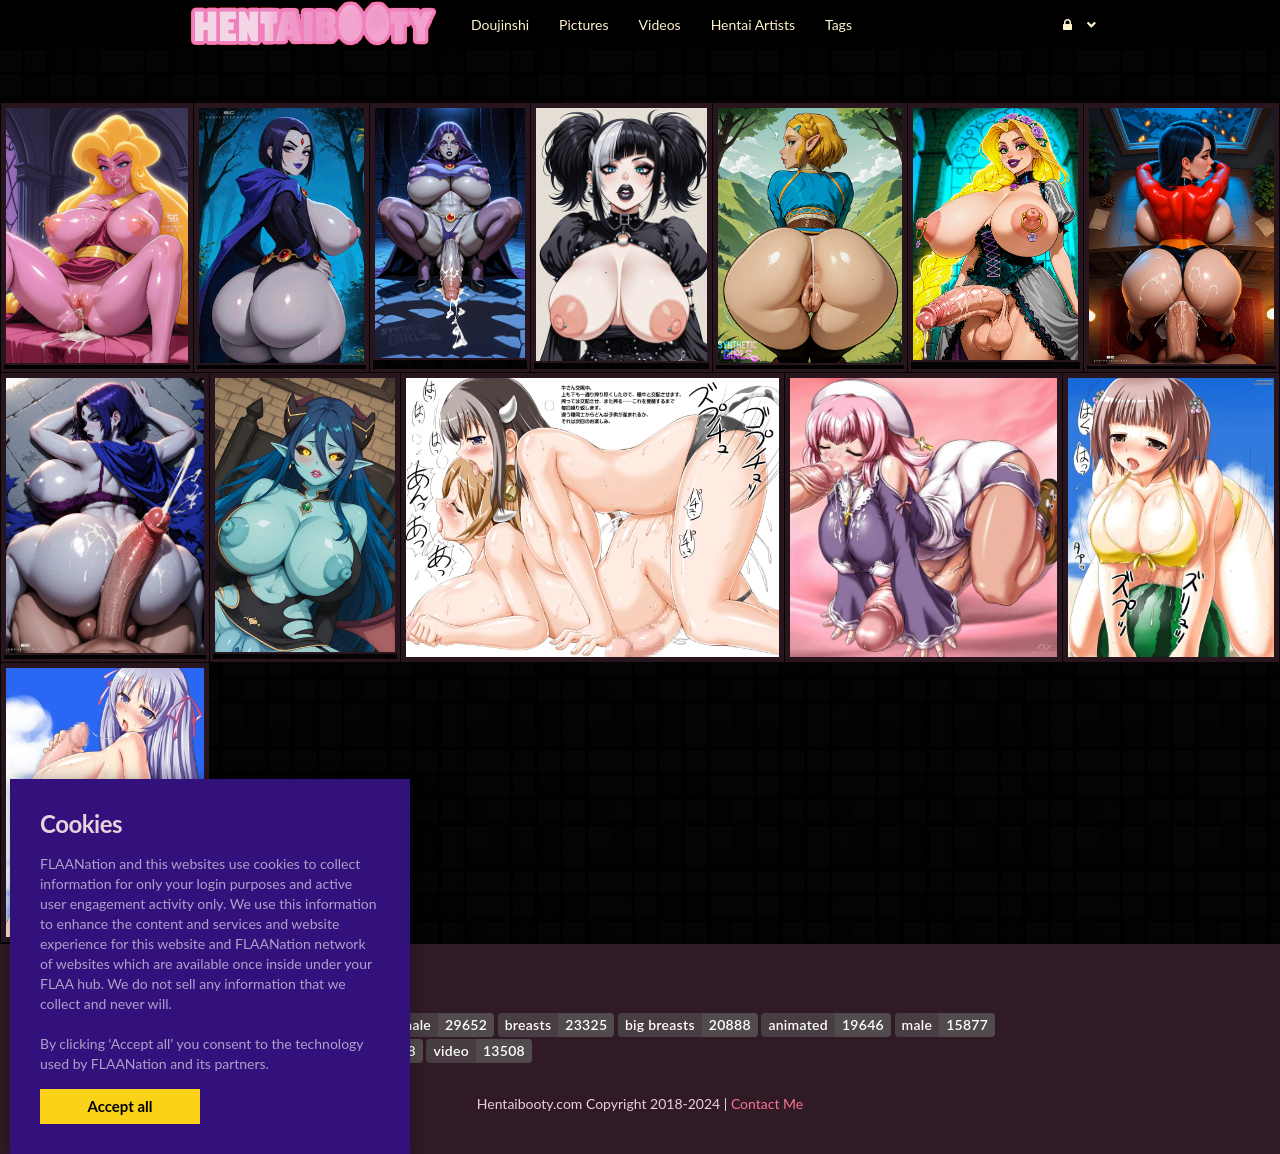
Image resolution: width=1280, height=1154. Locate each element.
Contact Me (767, 1103)
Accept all (119, 1106)
